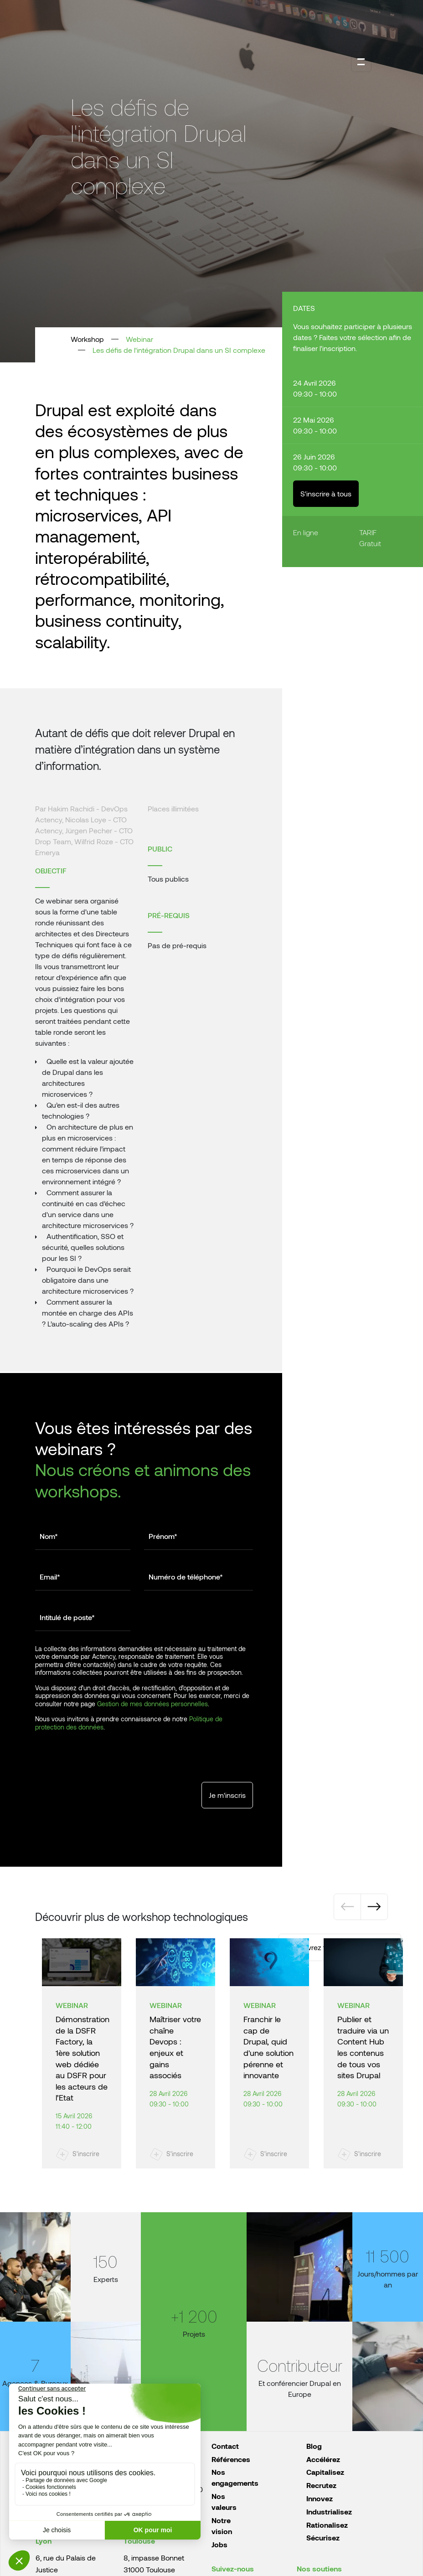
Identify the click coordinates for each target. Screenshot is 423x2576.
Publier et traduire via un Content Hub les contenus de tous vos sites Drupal (363, 2047)
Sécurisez (323, 2537)
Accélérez (323, 2459)
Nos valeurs (224, 2501)
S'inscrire (85, 2154)
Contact (225, 2446)
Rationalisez (327, 2524)
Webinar (139, 339)
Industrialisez (329, 2511)
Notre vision (222, 2525)
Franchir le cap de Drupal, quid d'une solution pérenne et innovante (268, 2047)
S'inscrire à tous (325, 493)
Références (231, 2459)
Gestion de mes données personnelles (152, 1704)
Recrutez (321, 2485)
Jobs (219, 2544)
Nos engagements (235, 2477)
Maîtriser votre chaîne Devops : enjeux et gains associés (175, 2047)
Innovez (319, 2498)
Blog (314, 2446)
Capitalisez (325, 2472)
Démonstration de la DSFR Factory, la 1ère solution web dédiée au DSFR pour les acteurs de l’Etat (82, 2058)
